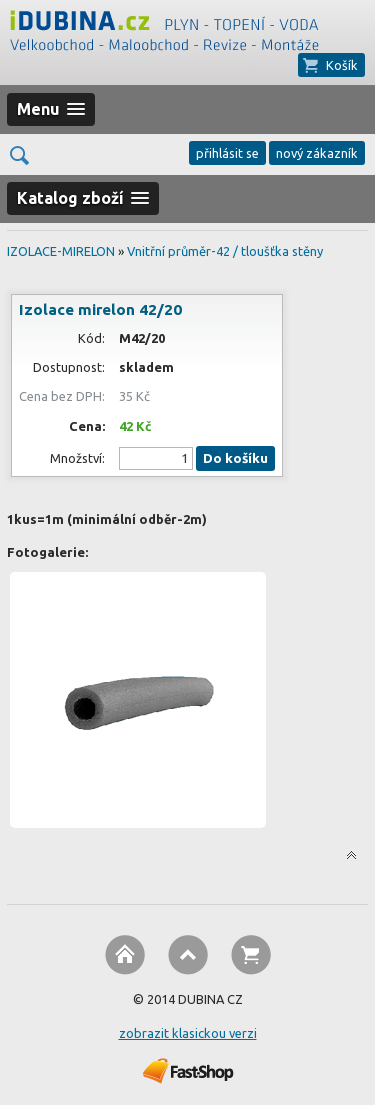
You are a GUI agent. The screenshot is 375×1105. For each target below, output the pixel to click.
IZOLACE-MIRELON (61, 251)
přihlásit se (227, 153)
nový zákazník (317, 153)
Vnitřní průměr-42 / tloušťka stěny (225, 251)
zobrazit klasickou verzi (188, 1033)
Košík (342, 65)
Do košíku (235, 458)
